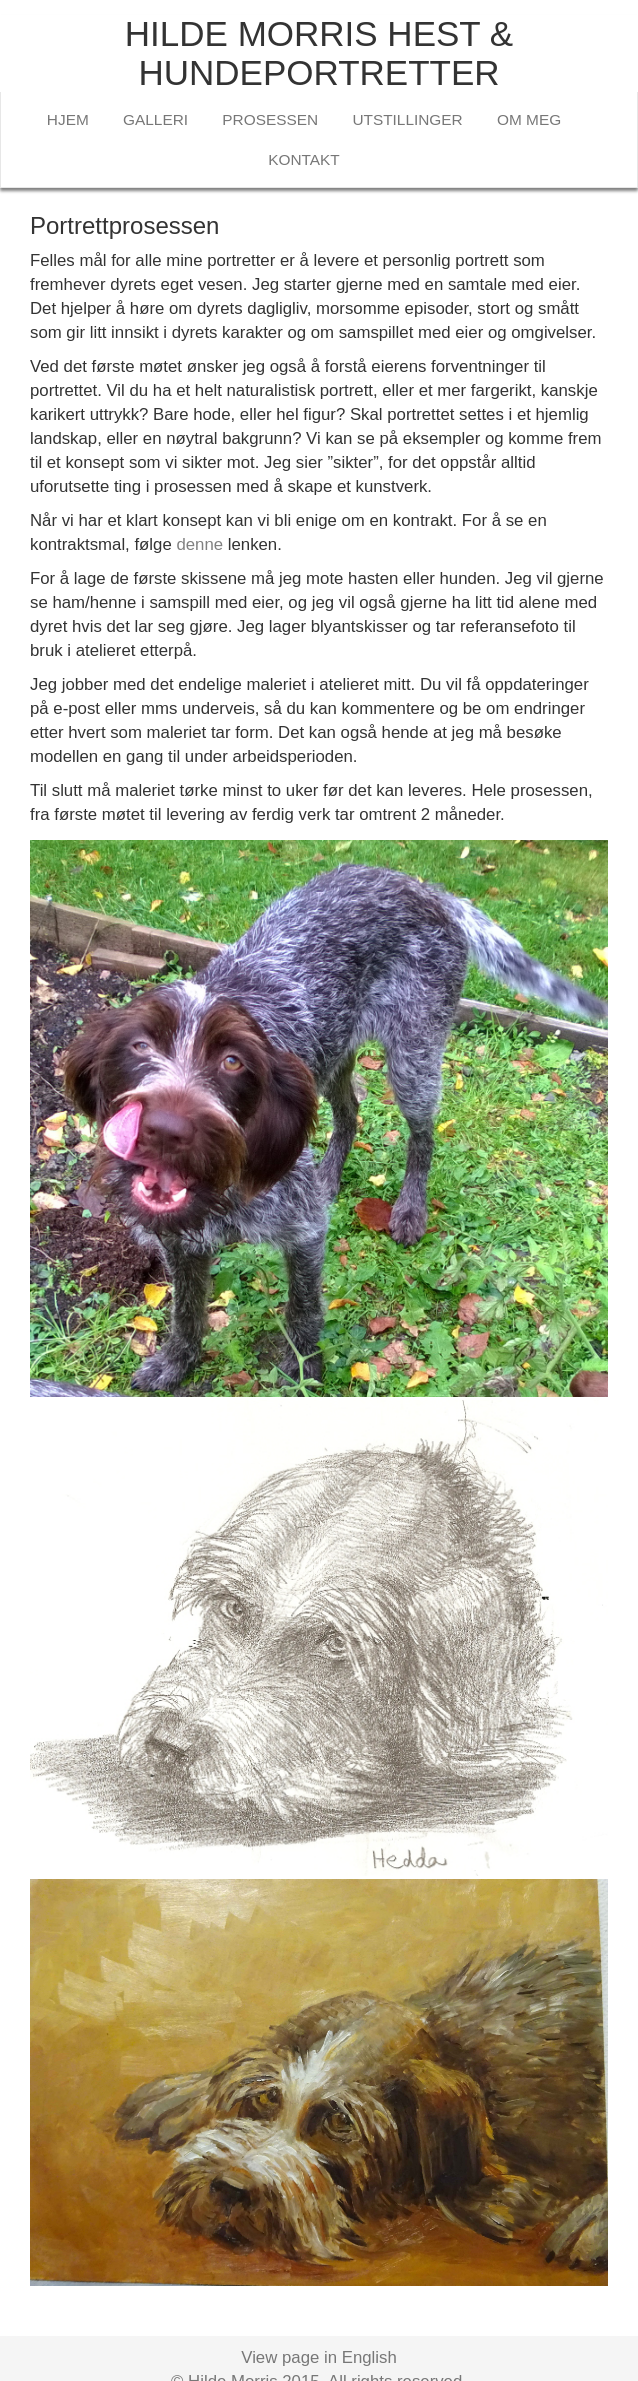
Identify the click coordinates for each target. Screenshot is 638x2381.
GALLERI (155, 119)
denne (199, 544)
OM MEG (529, 119)
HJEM (68, 119)
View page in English (319, 2357)
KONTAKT (304, 159)
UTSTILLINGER (407, 119)
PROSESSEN (270, 119)
